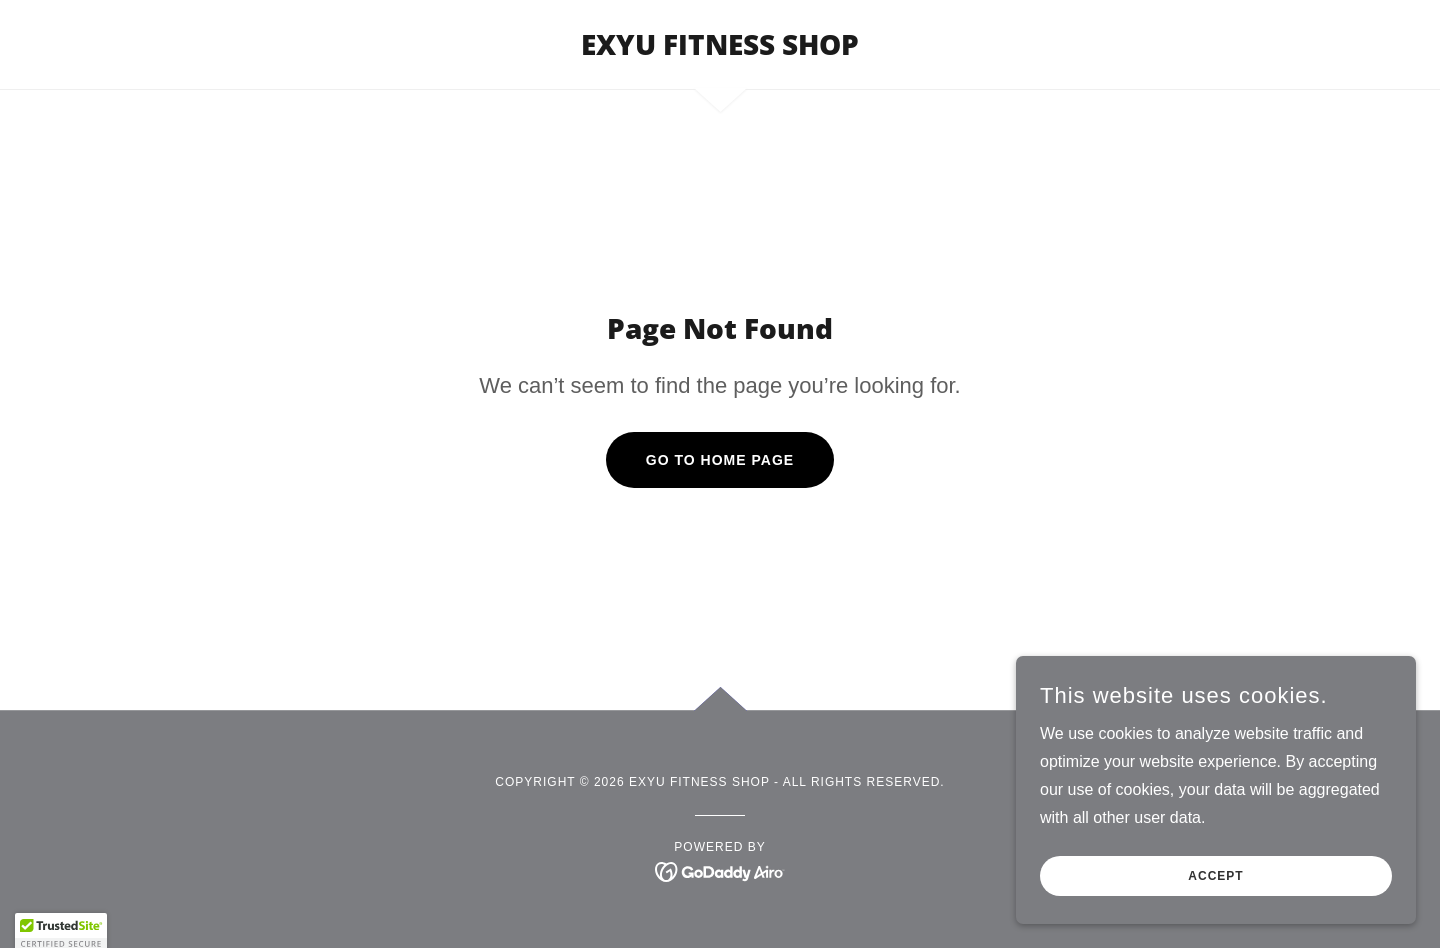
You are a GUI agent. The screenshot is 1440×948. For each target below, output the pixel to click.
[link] (720, 49)
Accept (1215, 904)
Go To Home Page (720, 460)
